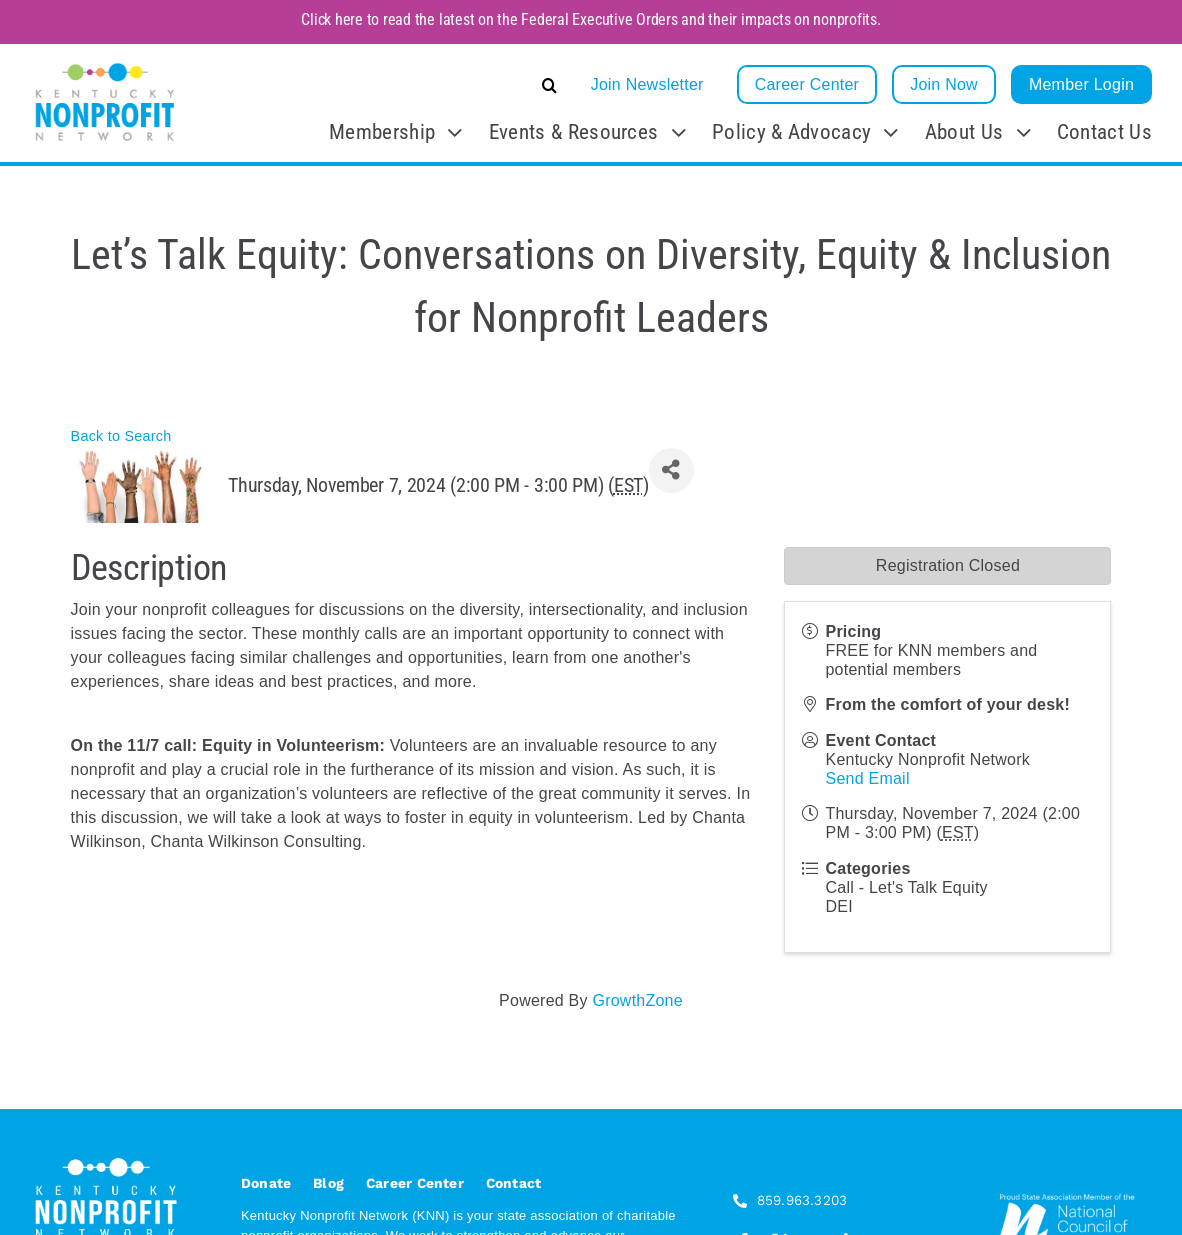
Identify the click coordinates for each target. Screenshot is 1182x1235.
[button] (399, 85)
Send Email (867, 778)
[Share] (671, 470)
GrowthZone (637, 1000)
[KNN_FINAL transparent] (105, 66)
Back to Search (121, 436)
